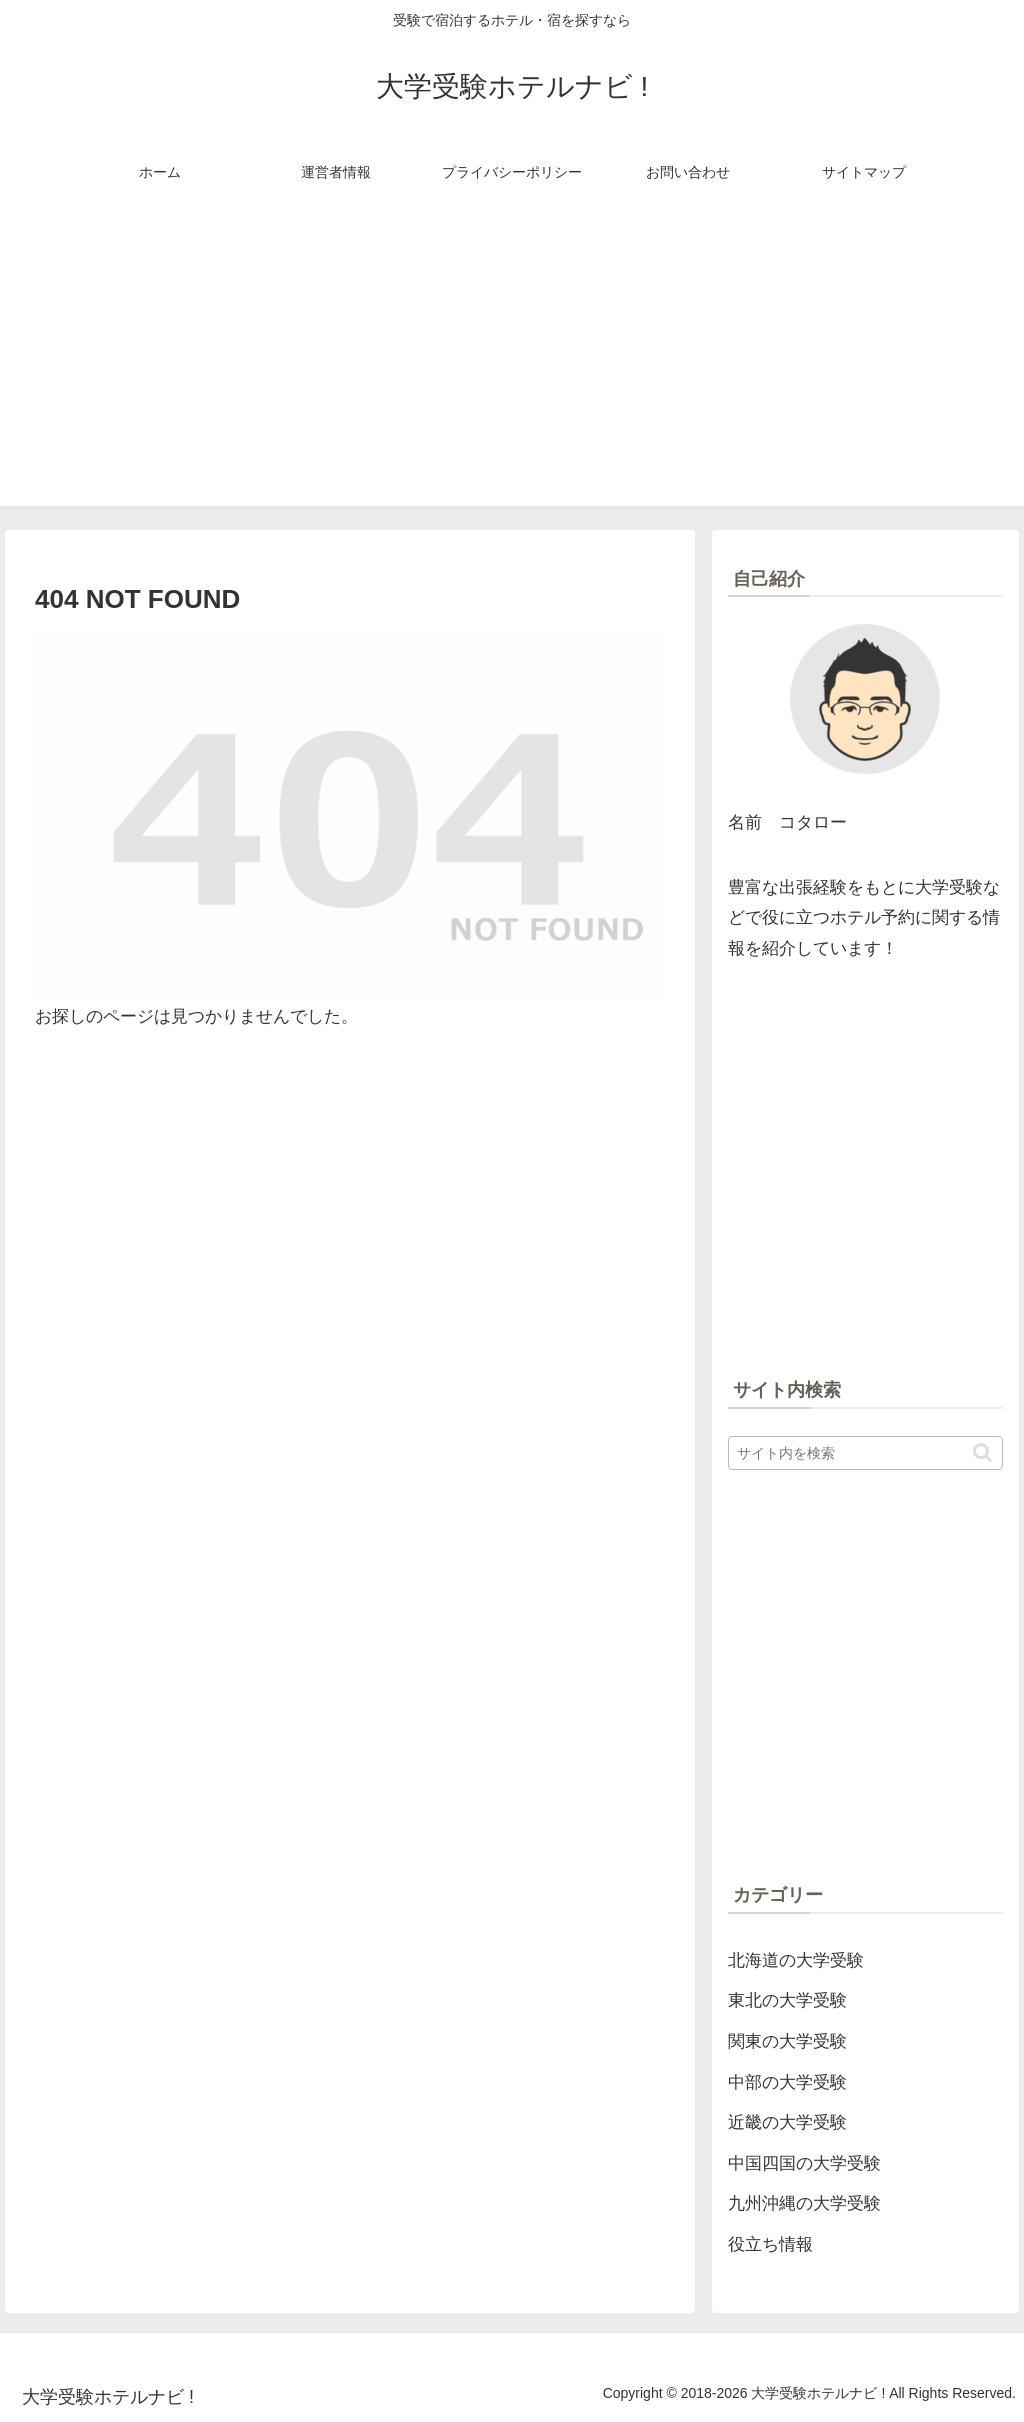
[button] (982, 1452)
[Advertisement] (512, 366)
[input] (865, 1453)
